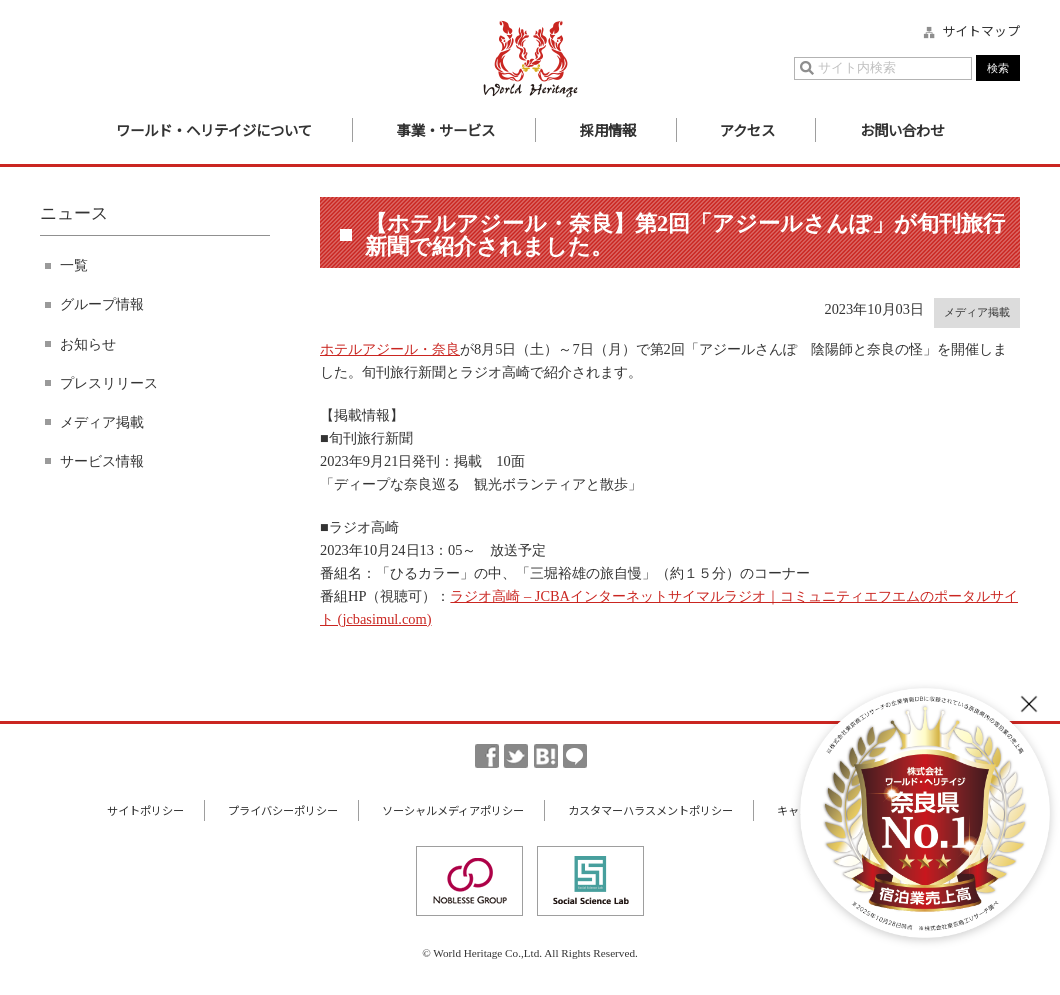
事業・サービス (446, 129)
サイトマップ (981, 31)
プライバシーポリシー (283, 810)
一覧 (74, 265)
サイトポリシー (145, 810)
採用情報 (608, 129)
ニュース (74, 213)
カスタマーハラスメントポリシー (650, 810)
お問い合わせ (902, 129)
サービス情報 (102, 461)
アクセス (747, 129)
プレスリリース (109, 383)
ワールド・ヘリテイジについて (214, 129)
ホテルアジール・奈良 (390, 349)
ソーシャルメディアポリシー (453, 810)
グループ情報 (102, 304)
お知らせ (88, 344)
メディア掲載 (102, 422)
